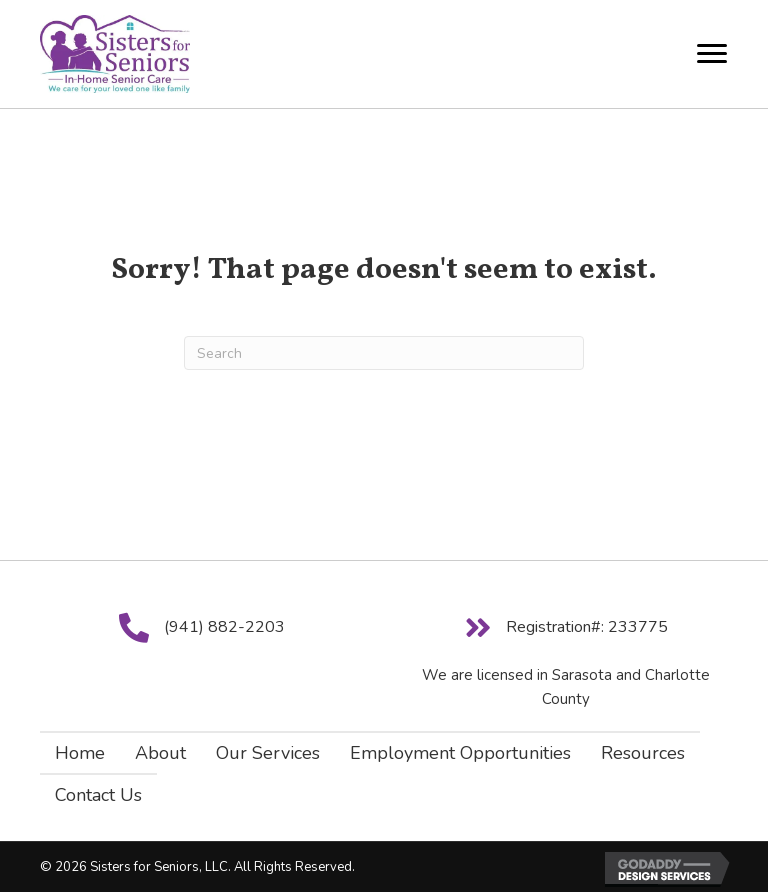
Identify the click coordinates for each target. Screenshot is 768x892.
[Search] (384, 353)
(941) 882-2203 (224, 627)
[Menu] (712, 54)
